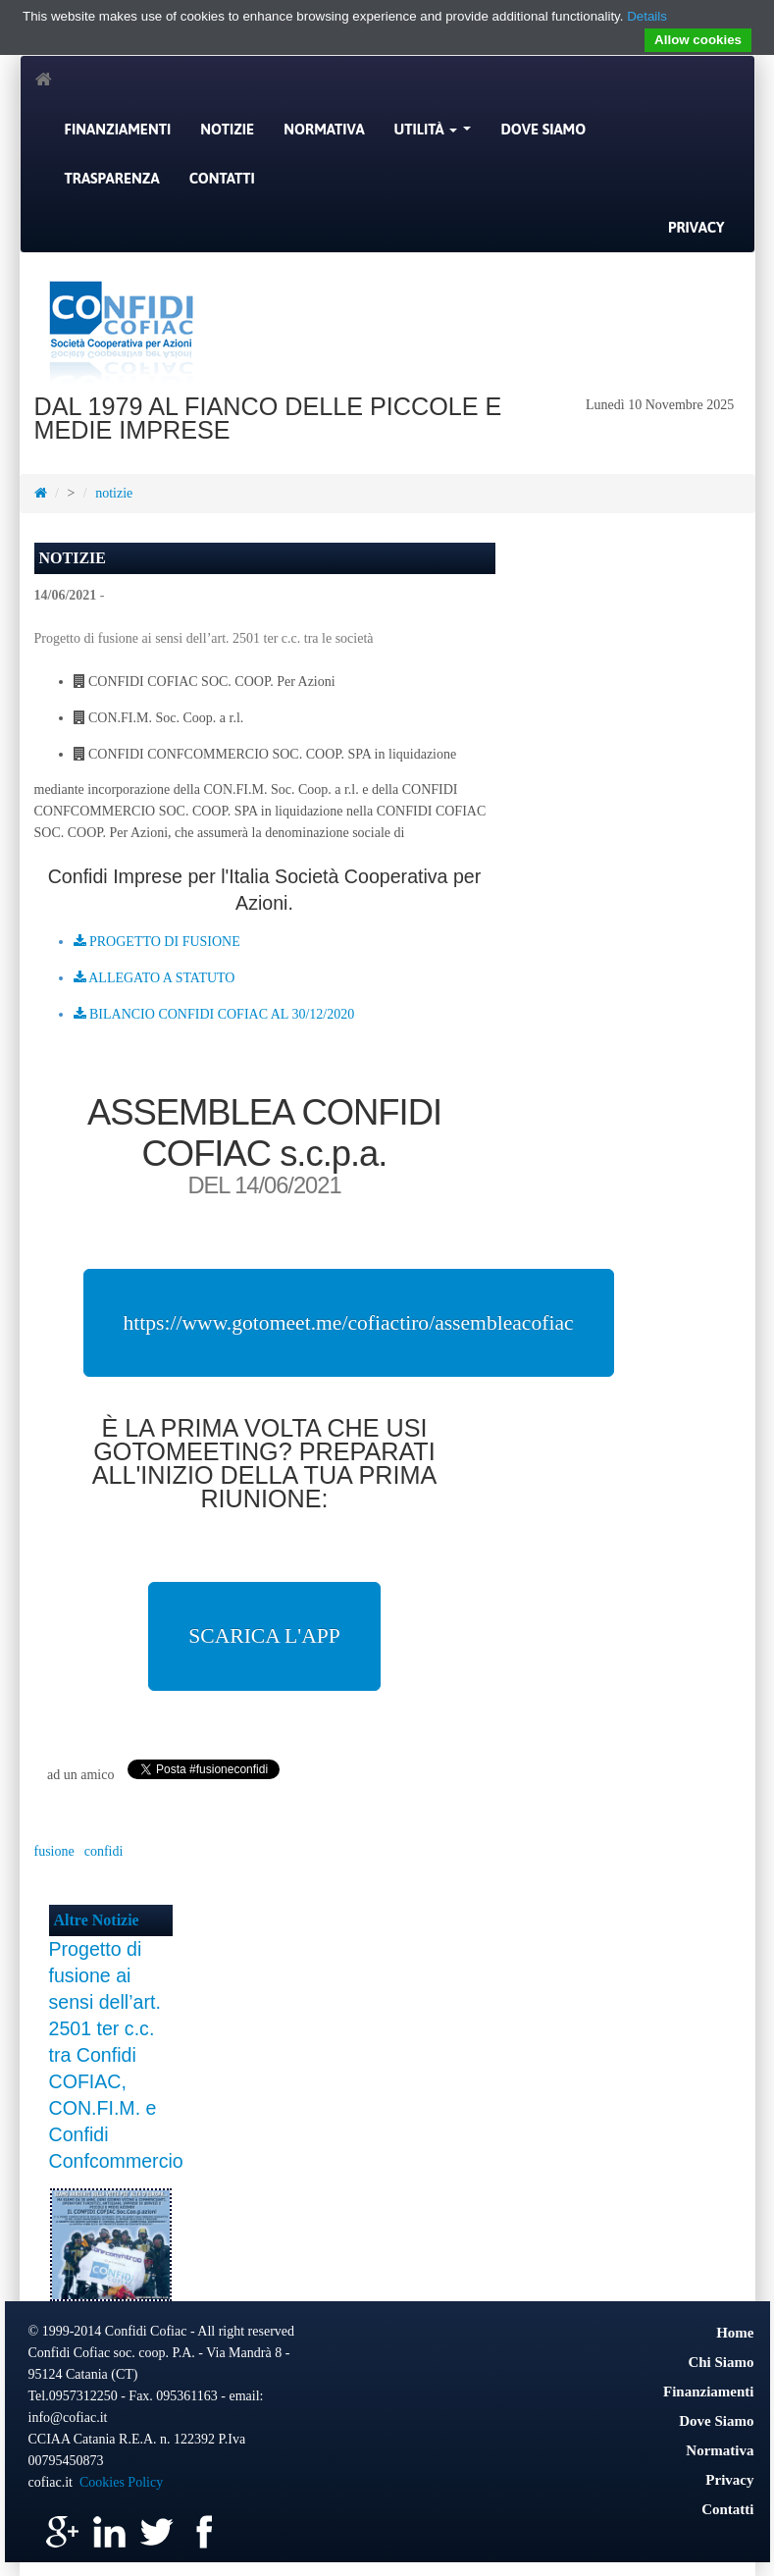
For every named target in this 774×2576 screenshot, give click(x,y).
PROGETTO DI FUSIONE (157, 941)
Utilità (435, 134)
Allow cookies (698, 39)
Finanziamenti (118, 129)
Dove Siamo (543, 129)
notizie (113, 493)
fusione (54, 1851)
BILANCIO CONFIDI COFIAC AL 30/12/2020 (214, 1014)
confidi (104, 1851)
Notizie (227, 129)
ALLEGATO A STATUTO (154, 978)
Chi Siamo (720, 2362)
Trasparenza (112, 178)
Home (734, 2332)
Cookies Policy (121, 2482)
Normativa (324, 129)
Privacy (696, 227)
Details (647, 16)
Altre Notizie (96, 1920)
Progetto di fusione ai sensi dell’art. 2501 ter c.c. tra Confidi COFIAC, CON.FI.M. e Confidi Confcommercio (116, 2055)
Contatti (222, 178)
